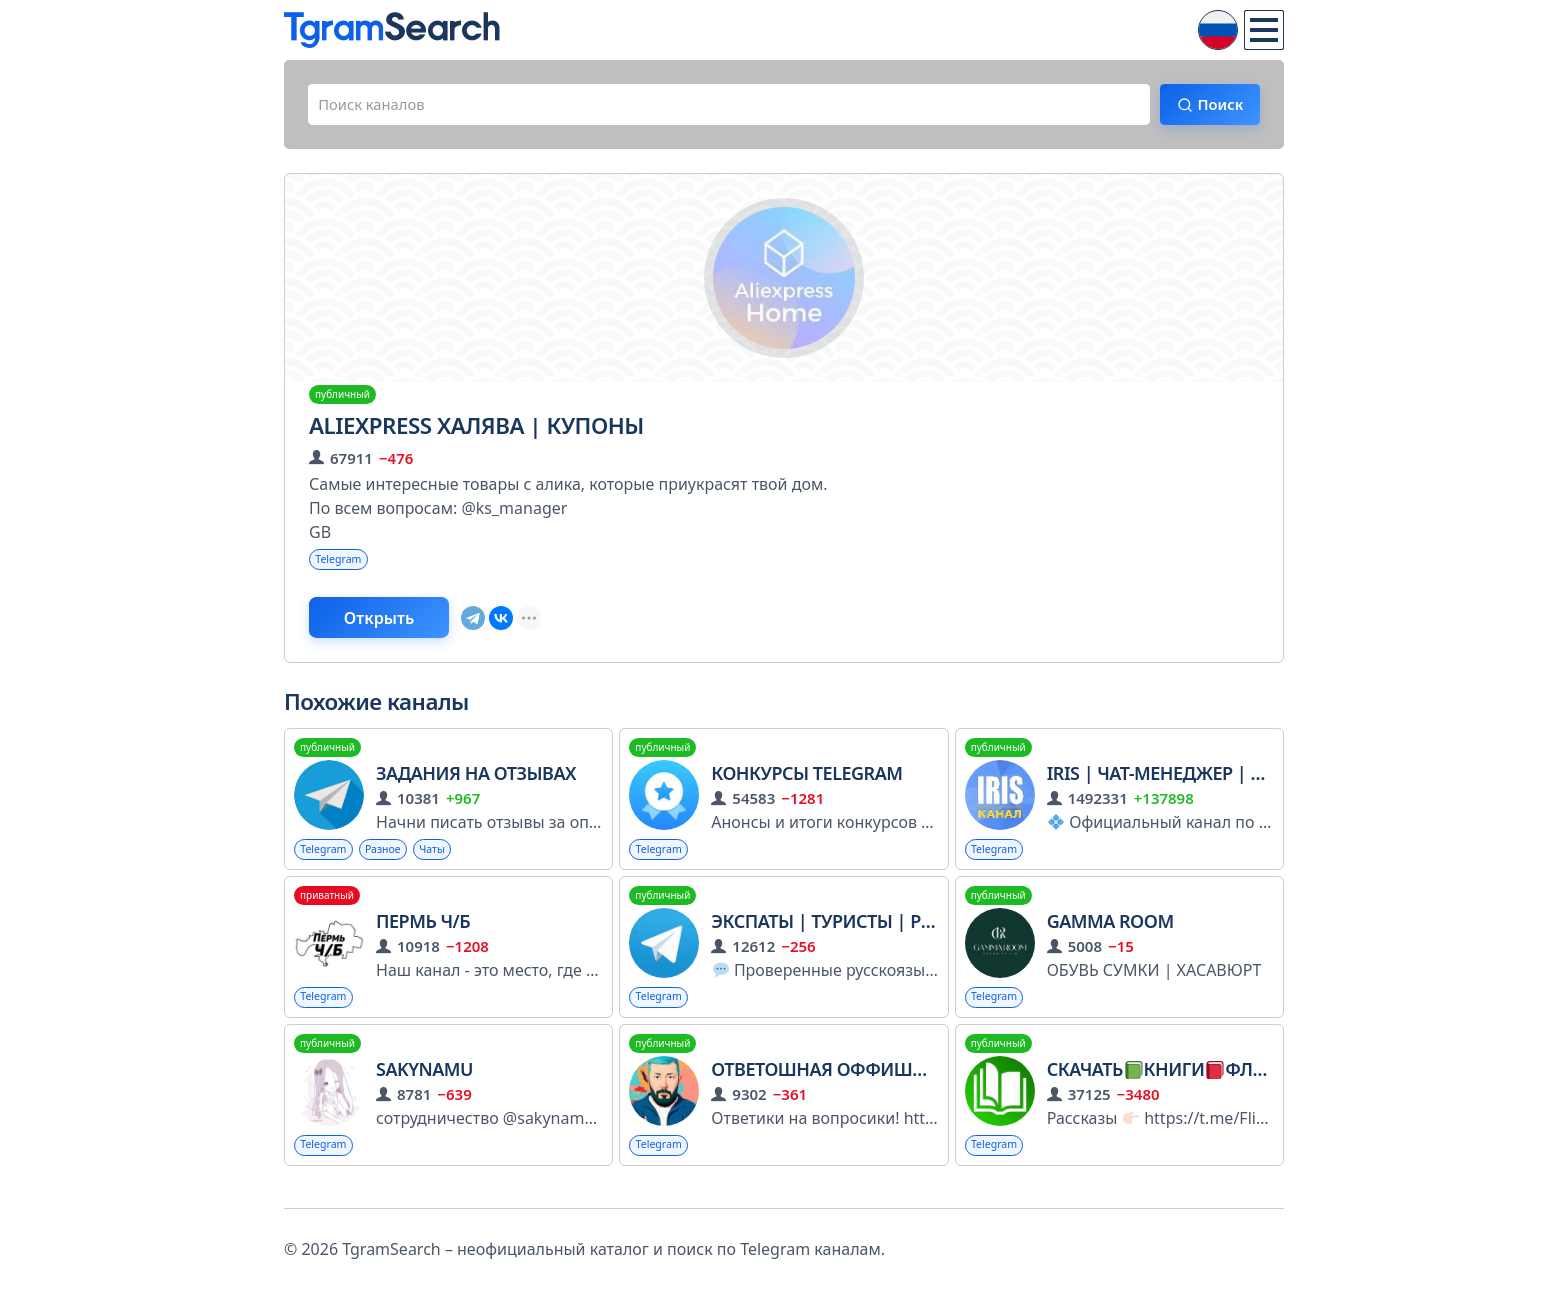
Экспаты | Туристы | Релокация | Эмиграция (928, 935)
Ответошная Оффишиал (830, 1086)
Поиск (1211, 107)
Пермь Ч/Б (423, 935)
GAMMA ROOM (1110, 935)
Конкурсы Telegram (806, 785)
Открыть (395, 627)
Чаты (448, 861)
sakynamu (424, 1086)
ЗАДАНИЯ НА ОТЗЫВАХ (476, 785)
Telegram (342, 565)
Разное (394, 861)
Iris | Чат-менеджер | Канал (1179, 785)
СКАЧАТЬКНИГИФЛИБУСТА (1183, 1086)
